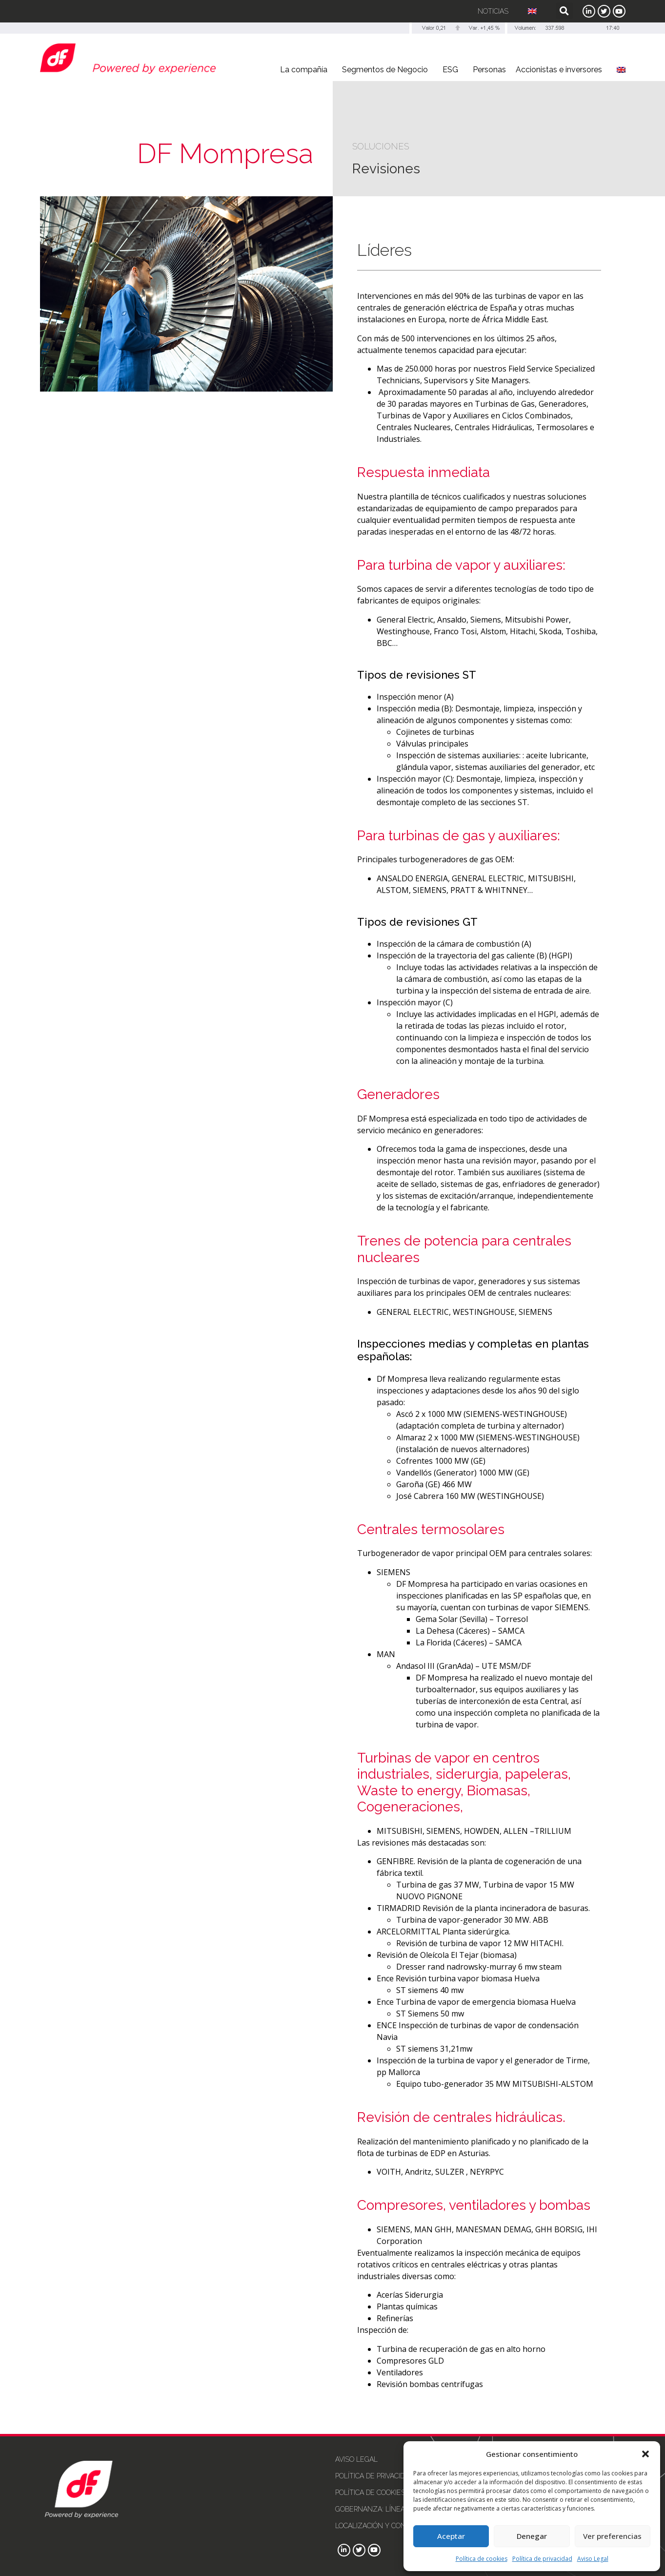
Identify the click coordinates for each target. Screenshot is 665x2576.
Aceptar (451, 2536)
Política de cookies (481, 2559)
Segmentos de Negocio (387, 70)
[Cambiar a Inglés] (532, 11)
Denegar (531, 2536)
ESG (453, 70)
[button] (645, 2454)
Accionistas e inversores (561, 70)
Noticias (493, 11)
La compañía (306, 70)
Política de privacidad (542, 2559)
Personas (489, 69)
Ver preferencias (612, 2536)
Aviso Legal (592, 2559)
